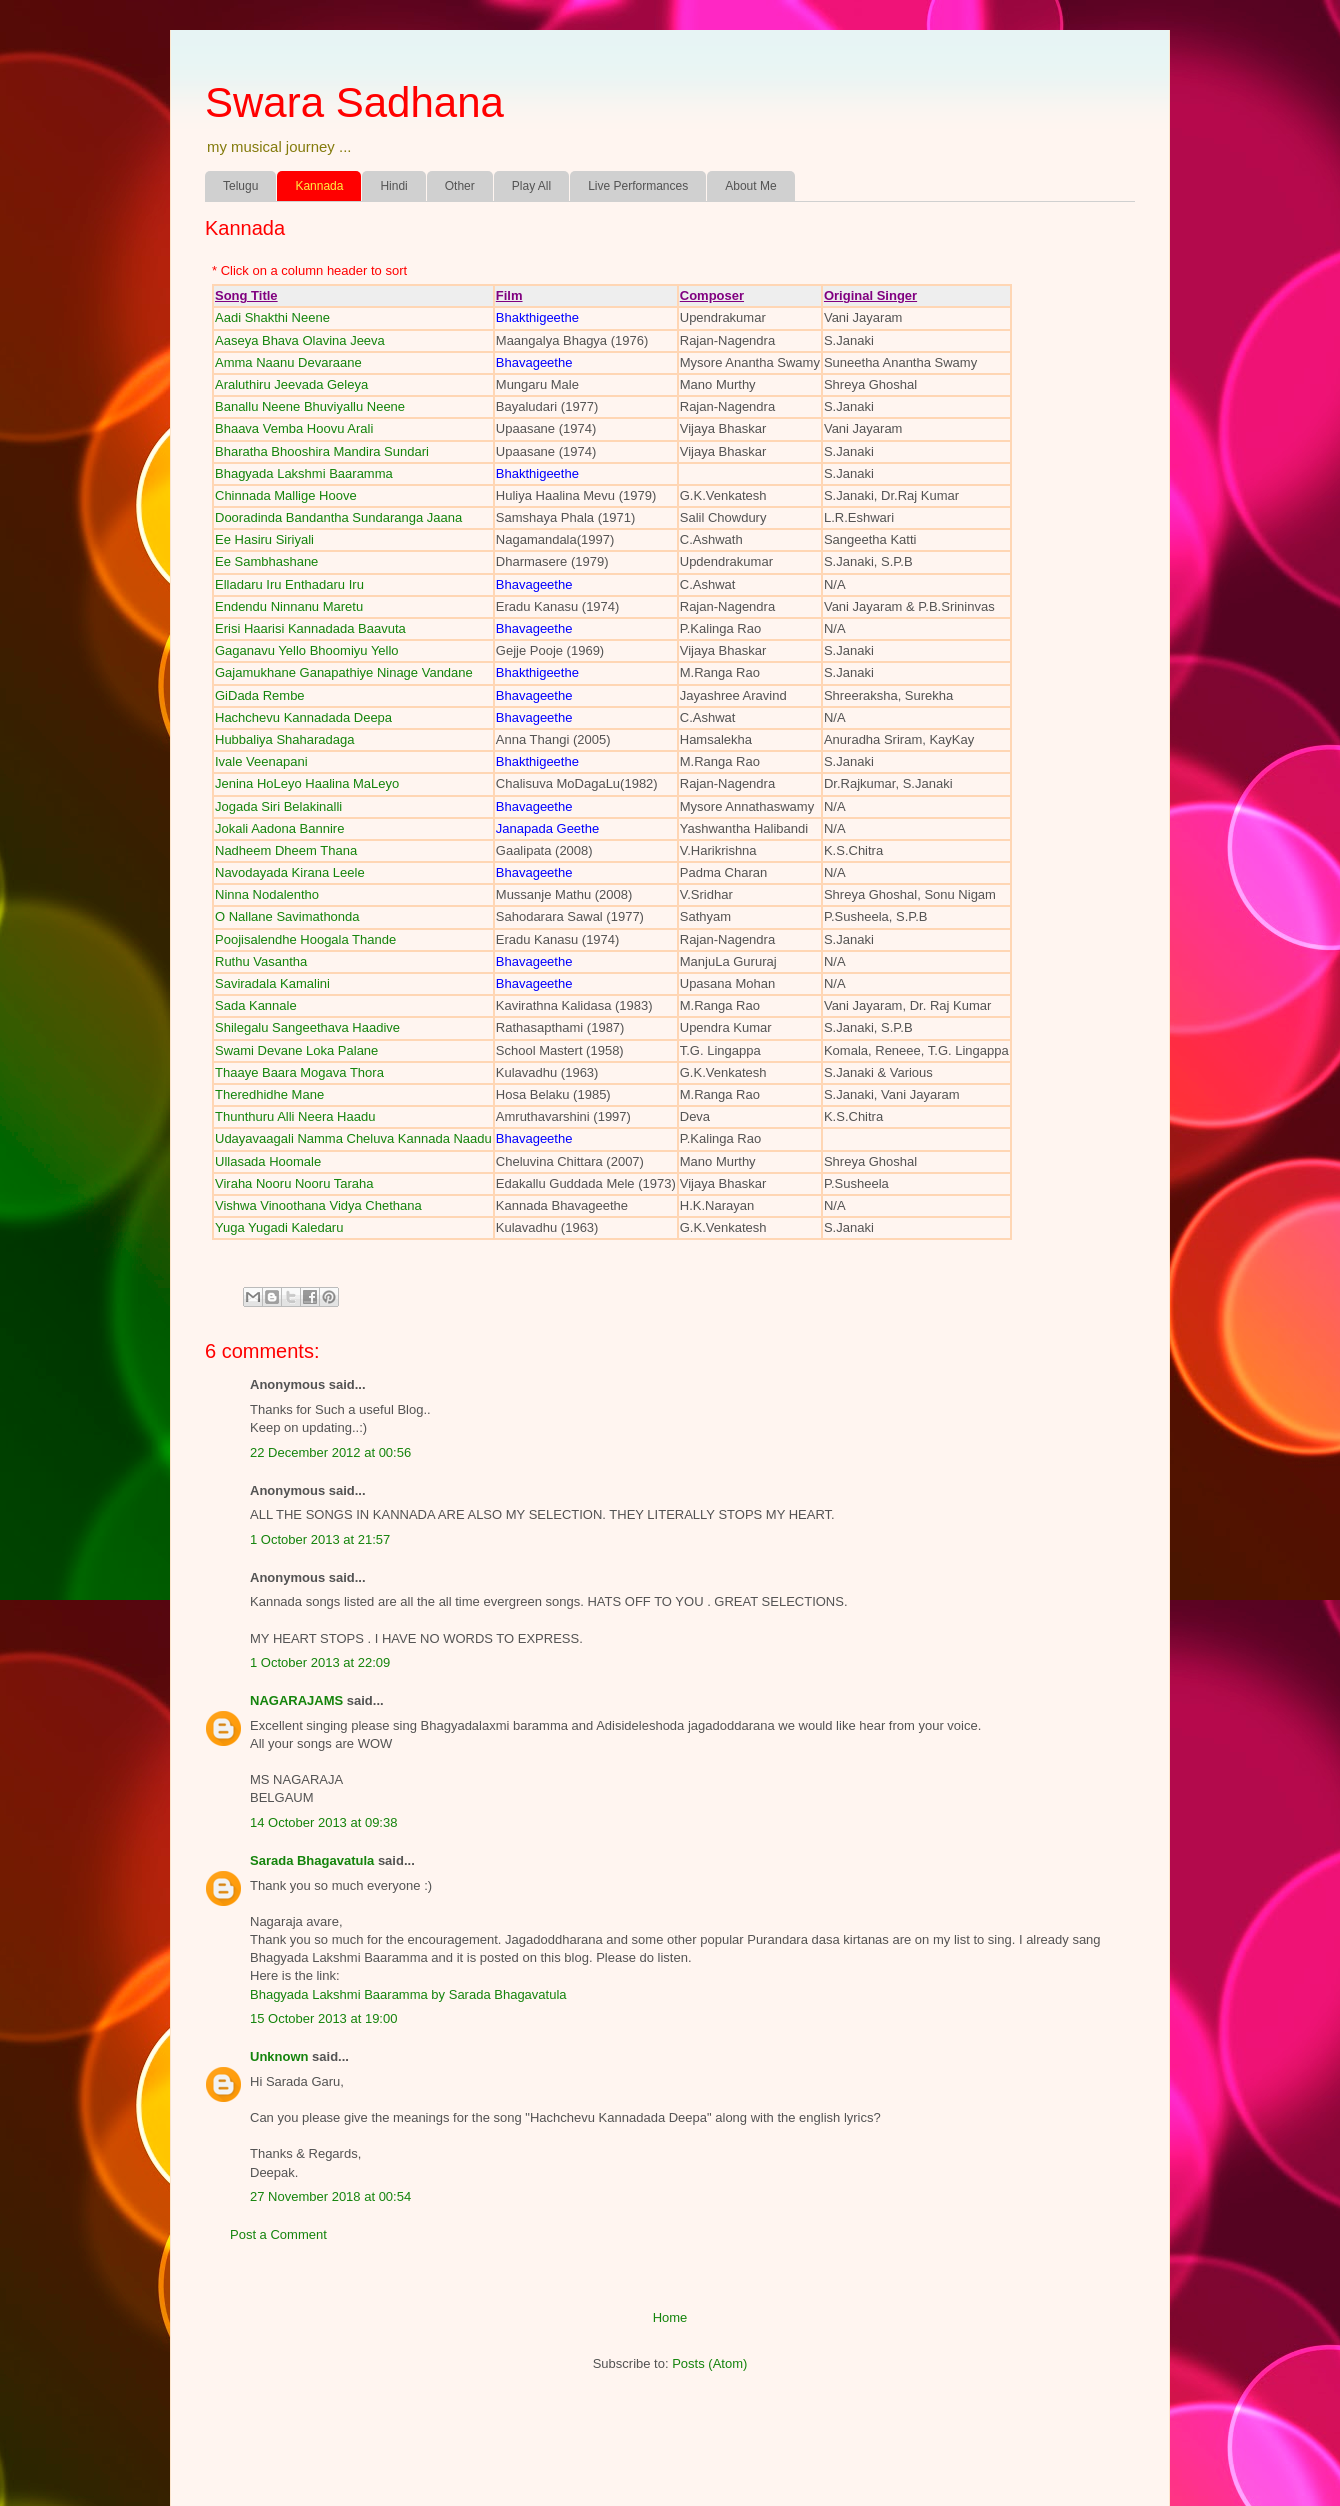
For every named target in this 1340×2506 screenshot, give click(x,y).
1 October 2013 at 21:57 (320, 1539)
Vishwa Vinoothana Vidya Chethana (318, 1205)
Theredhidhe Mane (269, 1094)
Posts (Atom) (709, 2363)
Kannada (319, 186)
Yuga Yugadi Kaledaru (279, 1227)
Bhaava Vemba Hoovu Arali (294, 428)
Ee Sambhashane (266, 561)
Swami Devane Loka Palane (296, 1050)
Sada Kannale (256, 1005)
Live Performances (638, 186)
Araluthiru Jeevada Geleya (291, 384)
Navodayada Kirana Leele (290, 872)
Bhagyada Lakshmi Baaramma (304, 473)
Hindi (393, 186)
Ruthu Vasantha (261, 961)
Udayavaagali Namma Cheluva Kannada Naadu (353, 1138)
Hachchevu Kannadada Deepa (303, 717)
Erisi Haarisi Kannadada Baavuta (310, 628)
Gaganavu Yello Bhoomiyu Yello (307, 650)
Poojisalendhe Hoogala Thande (305, 939)
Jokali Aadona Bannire (279, 828)
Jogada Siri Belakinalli (278, 806)
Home (670, 2317)
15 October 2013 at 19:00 (323, 2018)
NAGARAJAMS (296, 1700)
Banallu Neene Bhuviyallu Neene (310, 406)
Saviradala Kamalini (272, 983)
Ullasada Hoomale (268, 1161)
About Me (750, 186)
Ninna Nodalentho (267, 894)
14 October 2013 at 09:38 (323, 1822)
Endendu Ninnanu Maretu (289, 606)
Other (460, 186)
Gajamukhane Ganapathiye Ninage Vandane (344, 672)
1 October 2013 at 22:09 (320, 1662)
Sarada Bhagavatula (312, 1860)
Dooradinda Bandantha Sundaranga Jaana (338, 517)
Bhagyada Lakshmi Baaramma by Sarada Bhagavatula (408, 1994)
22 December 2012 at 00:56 (330, 1452)
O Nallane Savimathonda (287, 916)
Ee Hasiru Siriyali (264, 539)
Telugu (240, 186)
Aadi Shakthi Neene (272, 317)
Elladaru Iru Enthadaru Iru (289, 584)
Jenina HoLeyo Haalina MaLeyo (307, 783)
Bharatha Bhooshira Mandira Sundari (322, 451)
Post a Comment (278, 2234)
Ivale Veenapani (261, 761)
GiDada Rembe (260, 695)
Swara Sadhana (354, 102)
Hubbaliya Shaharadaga (285, 739)
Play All (531, 186)
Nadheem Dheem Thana (286, 850)
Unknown (279, 2056)
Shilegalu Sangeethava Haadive (307, 1027)
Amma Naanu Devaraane (288, 362)
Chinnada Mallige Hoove (286, 495)
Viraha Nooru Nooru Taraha (294, 1183)
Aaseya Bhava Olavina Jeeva (300, 340)
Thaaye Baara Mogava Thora (299, 1072)
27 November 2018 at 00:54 (330, 2196)
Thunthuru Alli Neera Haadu (295, 1116)
